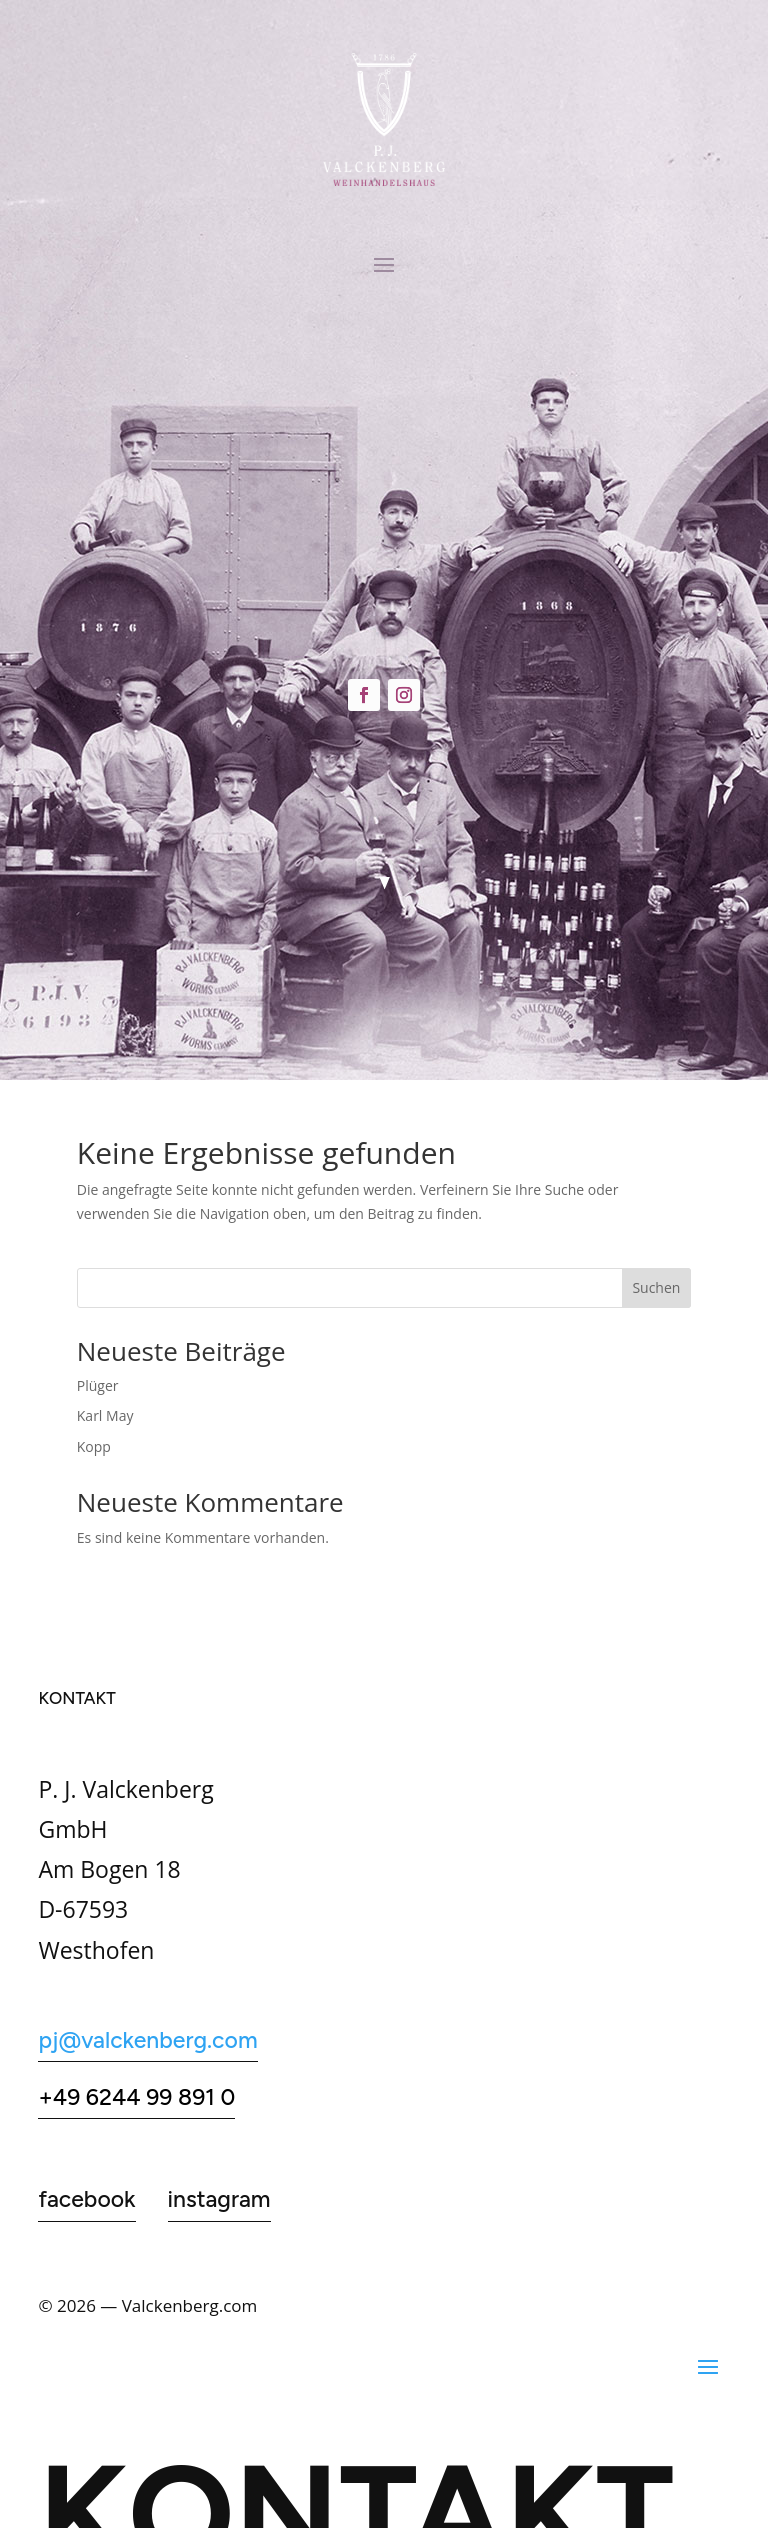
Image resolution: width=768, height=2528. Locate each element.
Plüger (98, 1385)
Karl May (105, 1415)
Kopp (94, 1446)
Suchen (656, 1287)
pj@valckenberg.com (147, 2040)
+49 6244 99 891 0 (136, 2097)
